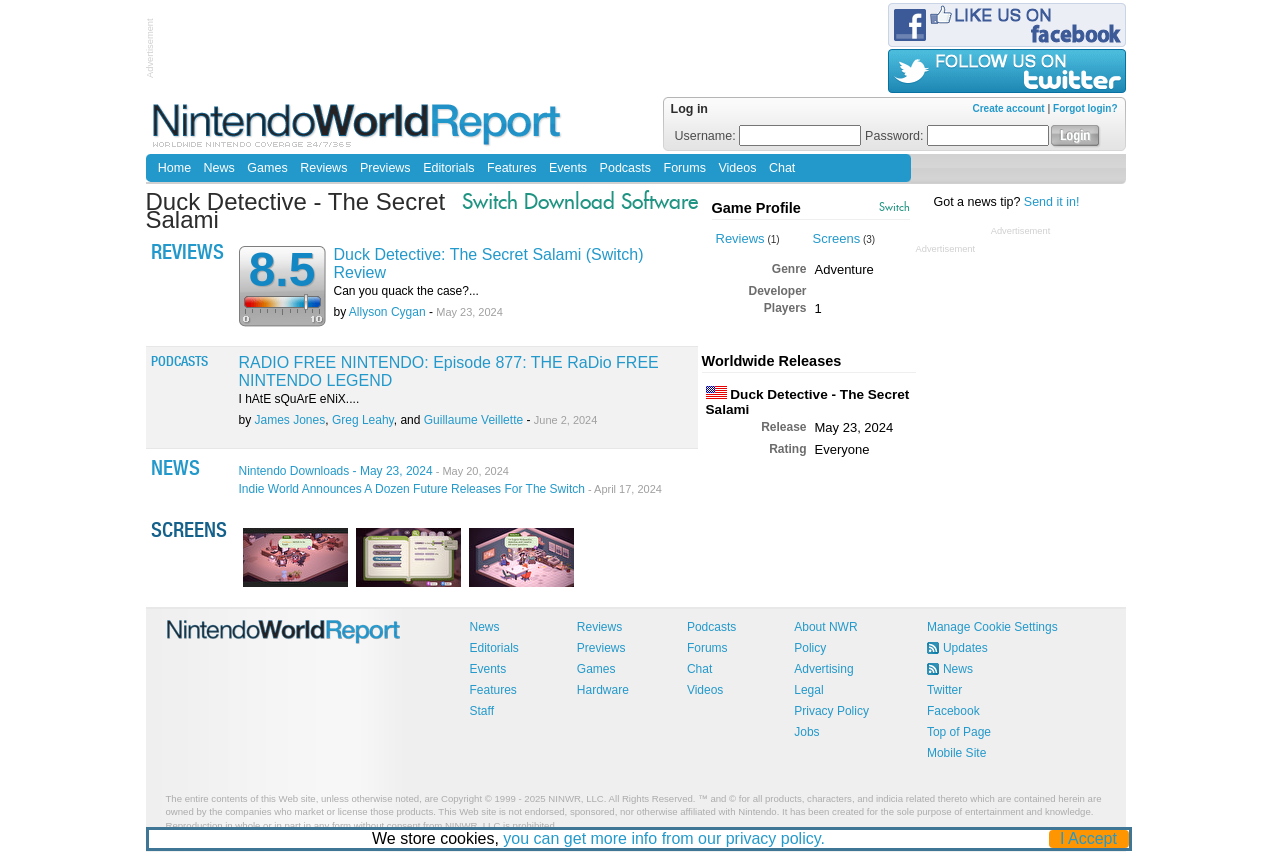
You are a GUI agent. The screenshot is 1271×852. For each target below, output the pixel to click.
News (219, 168)
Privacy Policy (831, 711)
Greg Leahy (363, 420)
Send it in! (1052, 202)
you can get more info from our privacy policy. (664, 838)
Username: (768, 136)
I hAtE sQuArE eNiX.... (299, 399)
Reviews (323, 168)
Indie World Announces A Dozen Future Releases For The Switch (450, 489)
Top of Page (959, 732)
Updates (965, 648)
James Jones (290, 420)
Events (568, 168)
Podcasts (625, 168)
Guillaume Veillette (473, 420)
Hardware (603, 690)
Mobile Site (956, 753)
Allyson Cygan (387, 312)
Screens (837, 238)
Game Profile (756, 208)
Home (174, 168)
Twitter (944, 690)
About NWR (825, 627)
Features (511, 168)
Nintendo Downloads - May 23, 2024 (374, 471)
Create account (1008, 108)
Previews (385, 168)
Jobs (806, 732)
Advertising (823, 669)
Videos (737, 168)
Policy (810, 648)
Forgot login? (1085, 108)
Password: (957, 136)
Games (267, 168)
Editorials (448, 168)
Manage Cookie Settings (992, 627)
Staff (482, 711)
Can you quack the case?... (406, 291)
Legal (808, 690)
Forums (685, 168)
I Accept (1088, 838)
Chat (782, 168)
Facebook (953, 711)
